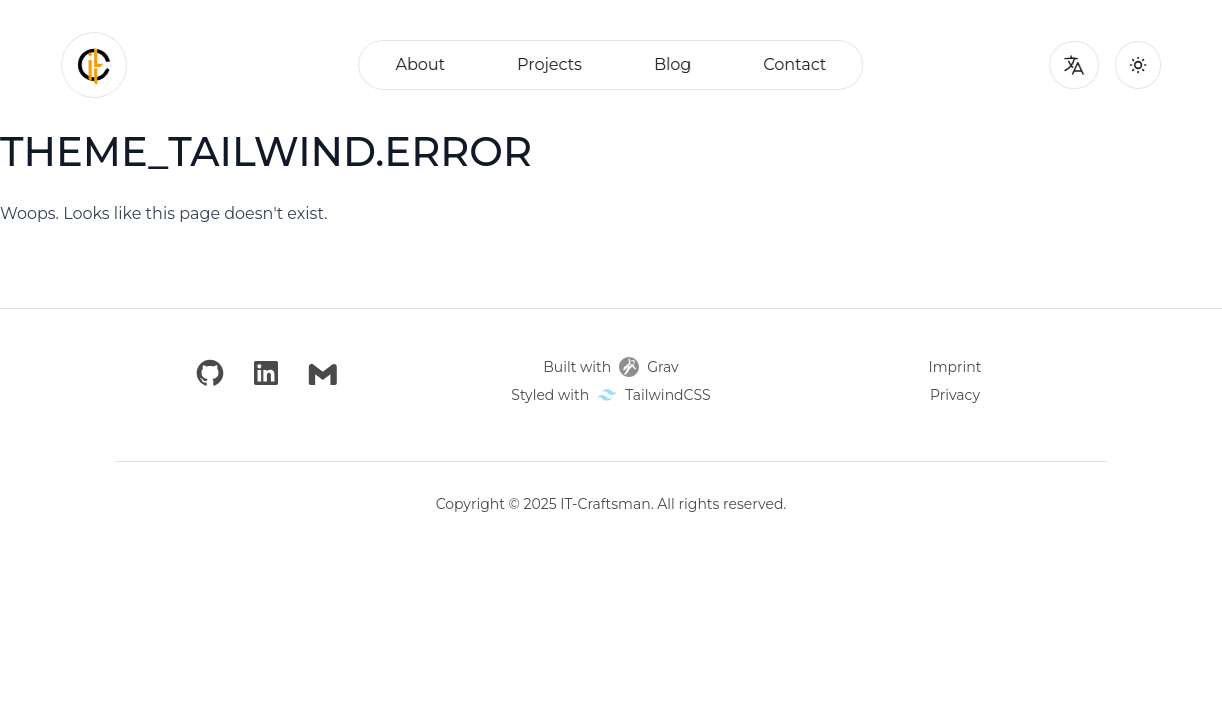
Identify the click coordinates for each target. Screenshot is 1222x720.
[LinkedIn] (266, 374)
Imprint (955, 367)
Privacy (955, 395)
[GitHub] (210, 374)
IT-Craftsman (605, 504)
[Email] (323, 374)
